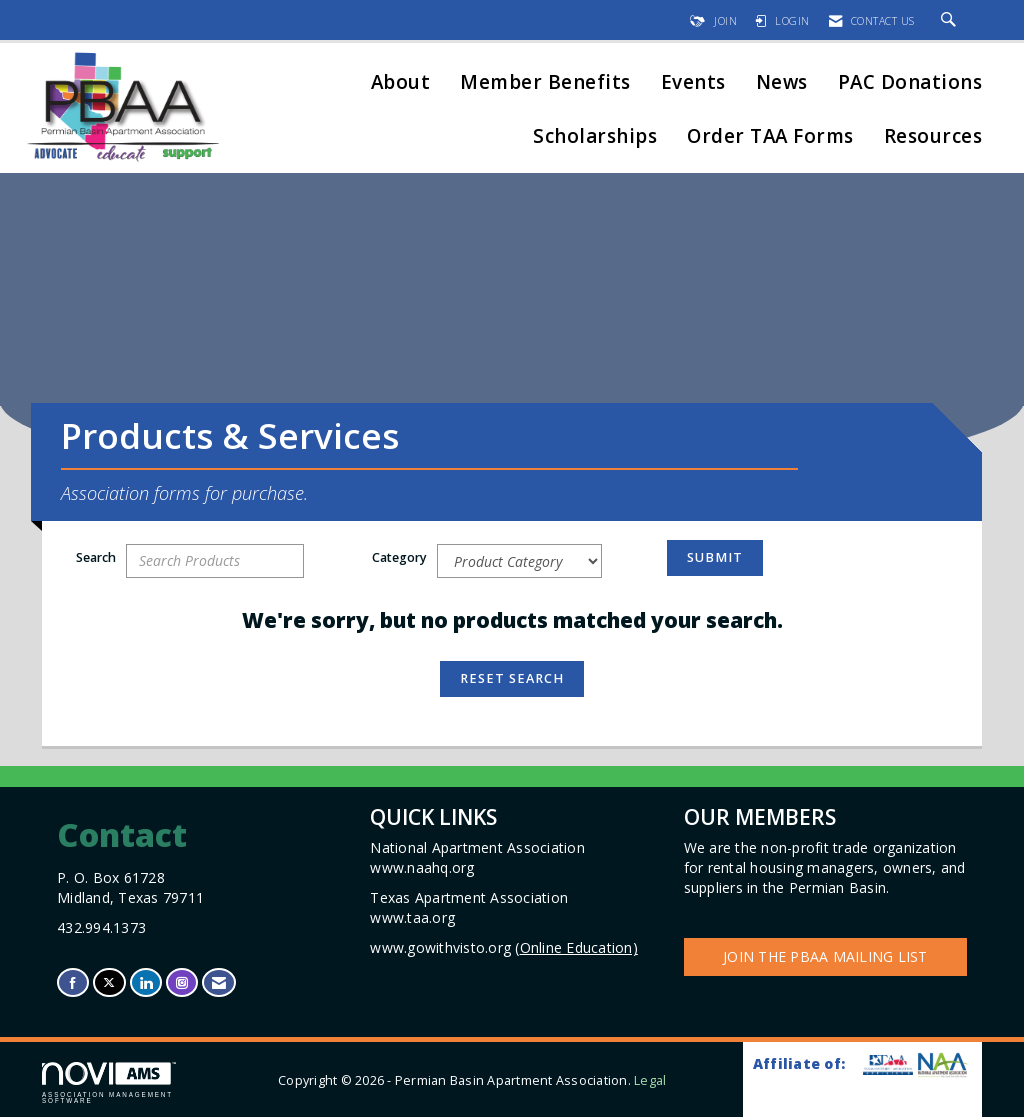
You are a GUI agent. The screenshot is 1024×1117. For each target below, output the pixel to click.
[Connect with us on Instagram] (182, 982)
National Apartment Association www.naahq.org (479, 857)
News (782, 83)
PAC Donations (910, 83)
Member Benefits (545, 83)
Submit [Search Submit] (715, 557)
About (401, 83)
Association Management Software (109, 1083)
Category (399, 557)
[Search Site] (951, 21)
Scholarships (595, 137)
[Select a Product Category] (519, 561)
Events (693, 83)
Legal (650, 1080)
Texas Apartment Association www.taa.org (471, 907)
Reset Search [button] (512, 678)
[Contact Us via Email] (219, 982)
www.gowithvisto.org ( (504, 947)
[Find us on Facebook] (73, 982)
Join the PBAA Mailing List (825, 956)
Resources (933, 137)
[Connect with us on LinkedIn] (146, 982)
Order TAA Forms (770, 137)
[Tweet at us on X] (109, 982)
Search (96, 557)
